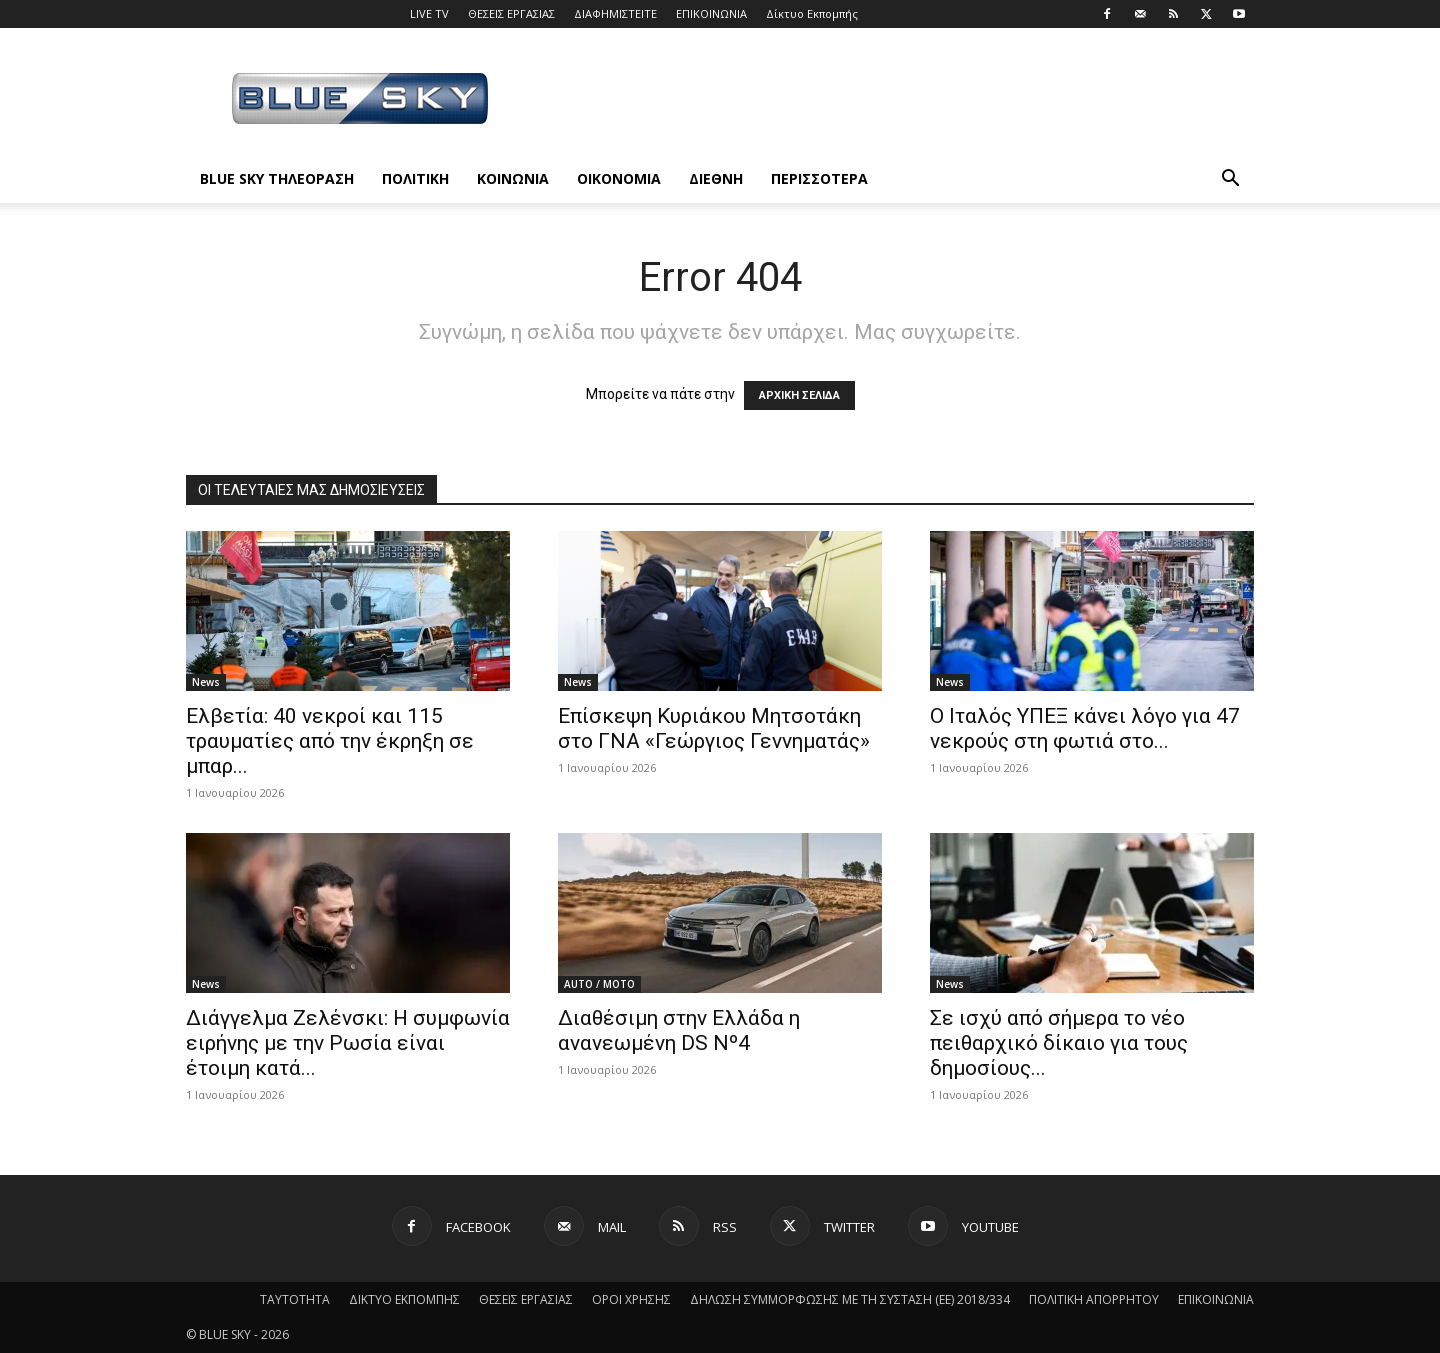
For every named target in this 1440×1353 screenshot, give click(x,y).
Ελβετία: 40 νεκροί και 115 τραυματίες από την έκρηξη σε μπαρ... (330, 741)
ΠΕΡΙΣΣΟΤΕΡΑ (819, 178)
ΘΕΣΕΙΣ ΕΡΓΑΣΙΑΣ (511, 13)
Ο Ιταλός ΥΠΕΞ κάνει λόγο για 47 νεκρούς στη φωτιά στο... (1085, 728)
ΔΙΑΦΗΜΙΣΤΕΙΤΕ (615, 13)
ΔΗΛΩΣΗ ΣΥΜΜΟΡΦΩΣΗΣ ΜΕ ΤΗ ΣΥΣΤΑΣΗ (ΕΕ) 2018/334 (850, 1299)
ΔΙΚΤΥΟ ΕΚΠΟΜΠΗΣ (404, 1299)
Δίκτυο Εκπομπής (812, 13)
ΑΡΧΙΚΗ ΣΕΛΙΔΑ (799, 395)
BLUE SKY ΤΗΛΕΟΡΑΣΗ (277, 178)
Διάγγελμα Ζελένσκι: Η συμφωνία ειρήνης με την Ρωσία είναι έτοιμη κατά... (348, 1043)
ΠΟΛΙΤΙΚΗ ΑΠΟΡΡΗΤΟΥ (1094, 1299)
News (206, 682)
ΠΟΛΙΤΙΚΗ (415, 178)
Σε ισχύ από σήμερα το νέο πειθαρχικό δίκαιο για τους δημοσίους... (1059, 1043)
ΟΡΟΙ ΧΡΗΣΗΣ (631, 1299)
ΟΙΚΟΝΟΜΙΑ (619, 178)
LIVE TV (429, 13)
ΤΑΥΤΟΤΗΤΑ (295, 1299)
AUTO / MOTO (599, 984)
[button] (1230, 180)
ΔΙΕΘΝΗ (716, 178)
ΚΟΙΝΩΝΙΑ (513, 178)
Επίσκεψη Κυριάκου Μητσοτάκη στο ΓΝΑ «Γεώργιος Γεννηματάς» (714, 728)
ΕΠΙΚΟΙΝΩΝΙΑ (711, 13)
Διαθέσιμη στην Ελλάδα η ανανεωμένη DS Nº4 (679, 1030)
